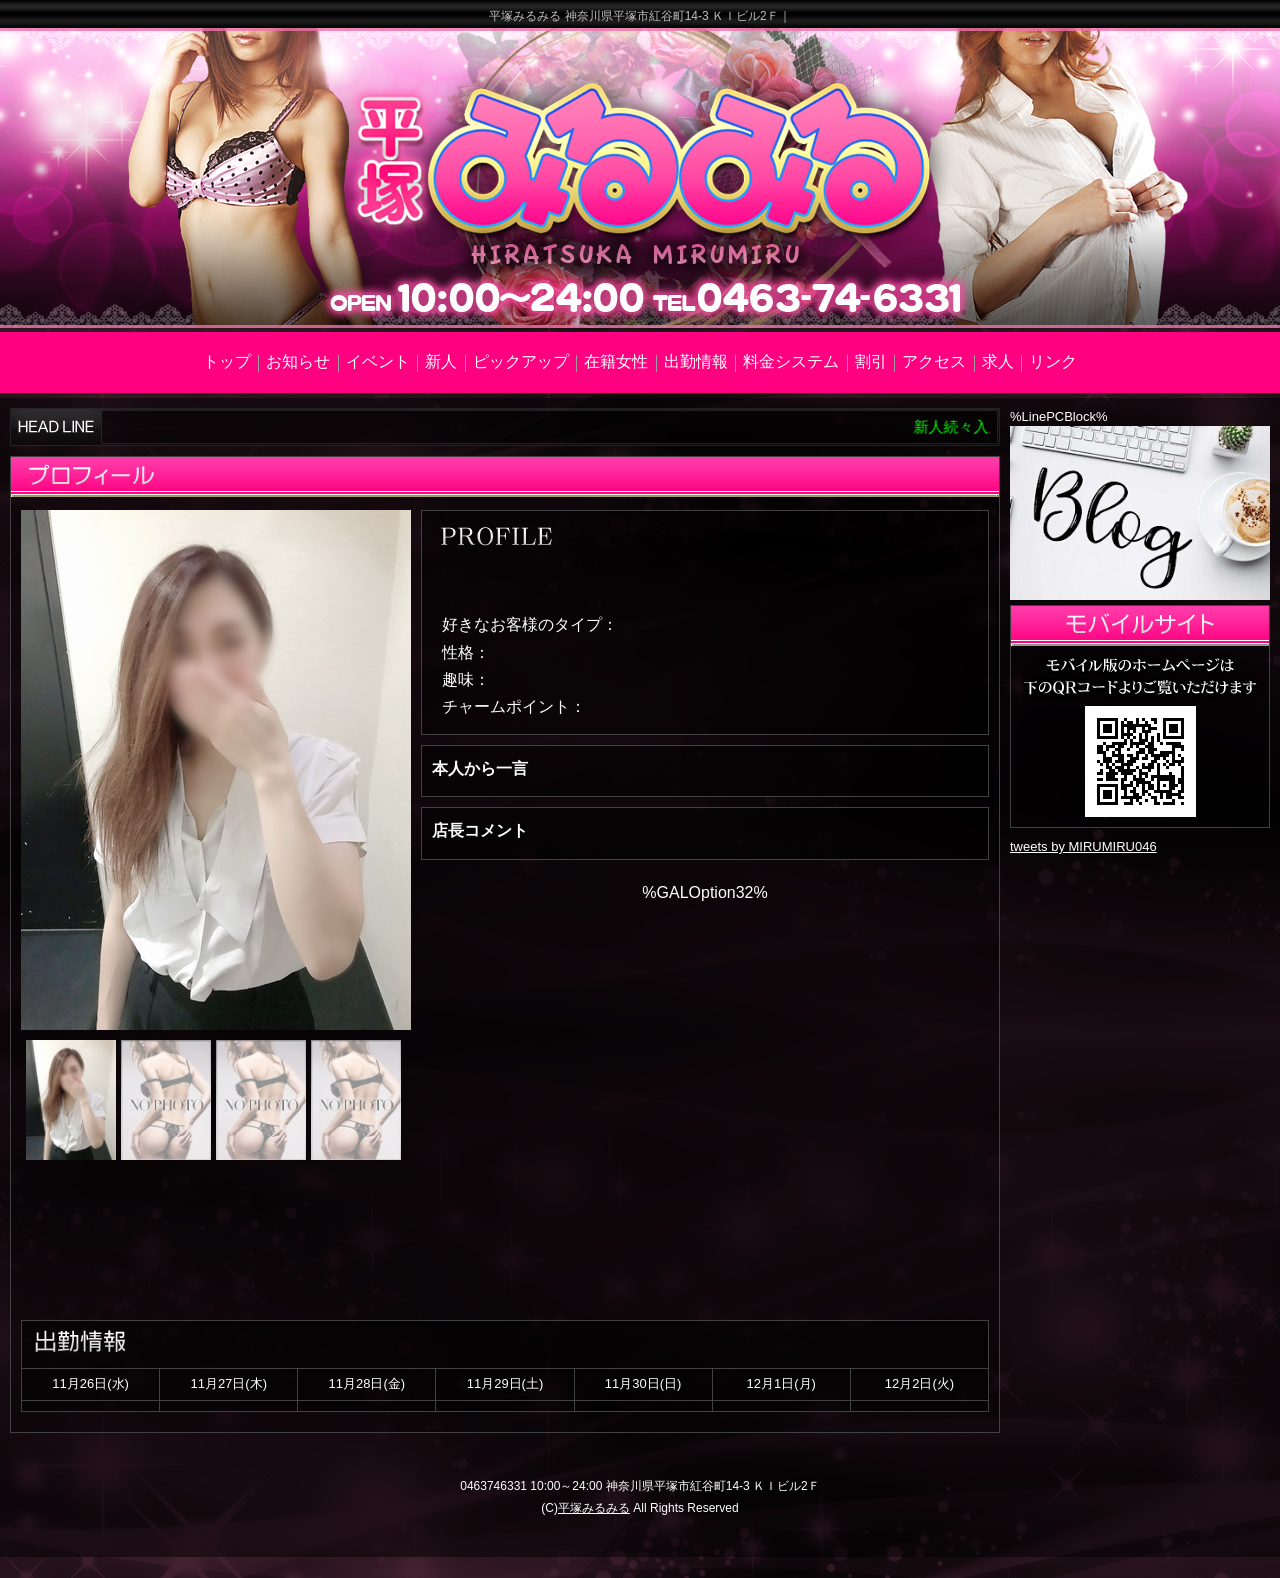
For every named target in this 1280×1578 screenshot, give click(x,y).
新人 (441, 361)
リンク (1053, 361)
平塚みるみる (594, 1508)
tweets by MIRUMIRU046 (1083, 846)
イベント (378, 361)
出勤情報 (696, 361)
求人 (998, 361)
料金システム (791, 361)
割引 (871, 361)
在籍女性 (616, 361)
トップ (227, 361)
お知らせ (298, 361)
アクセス (934, 361)
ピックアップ (521, 361)
